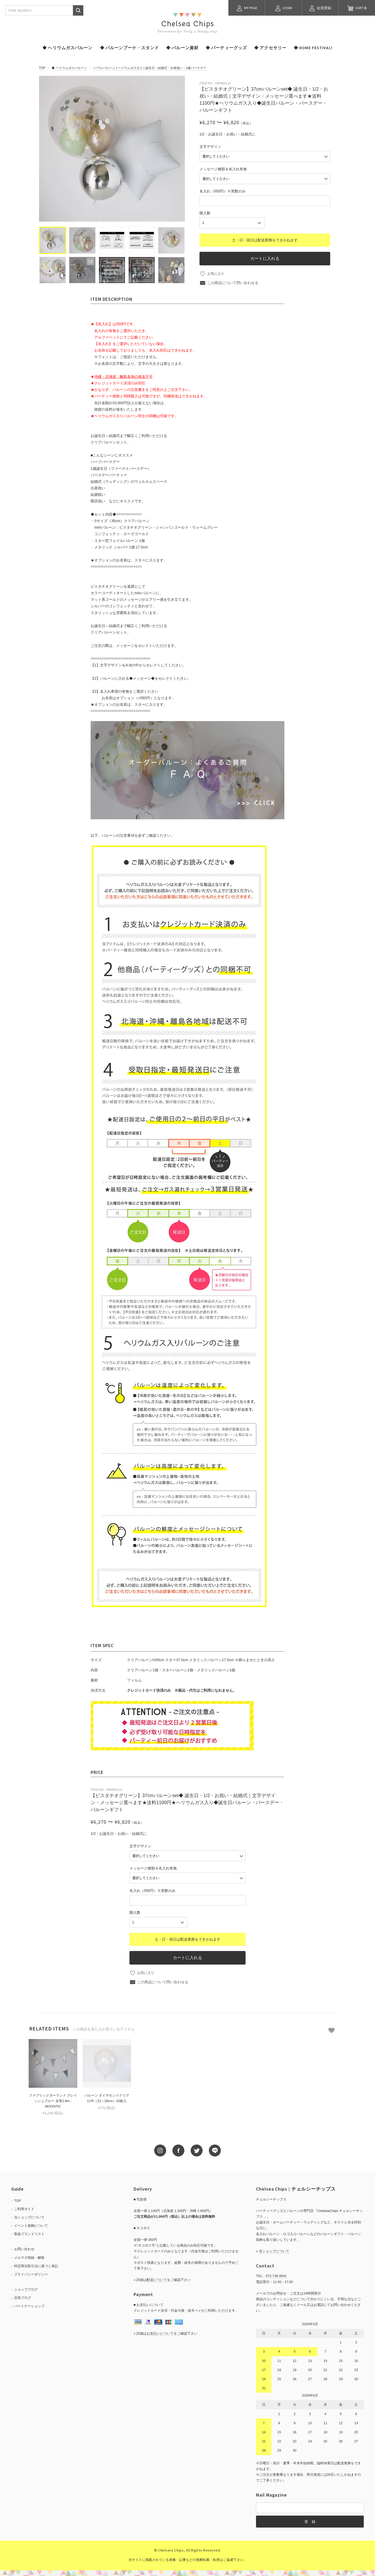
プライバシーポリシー (31, 2271)
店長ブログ (22, 2295)
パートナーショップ (29, 2303)
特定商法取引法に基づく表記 (36, 2263)
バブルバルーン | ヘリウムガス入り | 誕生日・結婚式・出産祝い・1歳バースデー (149, 68)
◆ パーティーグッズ (226, 47)
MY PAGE (246, 8)
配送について (157, 2277)
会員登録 (320, 8)
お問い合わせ (24, 2246)
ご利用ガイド (24, 2206)
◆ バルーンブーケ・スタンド (129, 47)
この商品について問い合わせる (232, 279)
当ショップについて (29, 2214)
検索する (78, 10)
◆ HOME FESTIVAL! (313, 47)
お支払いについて (160, 2330)
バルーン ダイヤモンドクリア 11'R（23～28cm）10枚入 (106, 2095)
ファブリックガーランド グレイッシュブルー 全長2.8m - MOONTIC (53, 2097)
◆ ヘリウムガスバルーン (67, 47)
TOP (42, 68)
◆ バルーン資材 (182, 47)
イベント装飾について (31, 2222)
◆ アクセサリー (270, 47)
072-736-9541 (276, 2273)
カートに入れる (264, 255)
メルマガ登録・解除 (29, 2254)
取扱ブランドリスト (29, 2231)
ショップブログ (26, 2286)
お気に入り (216, 270)
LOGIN (283, 8)
